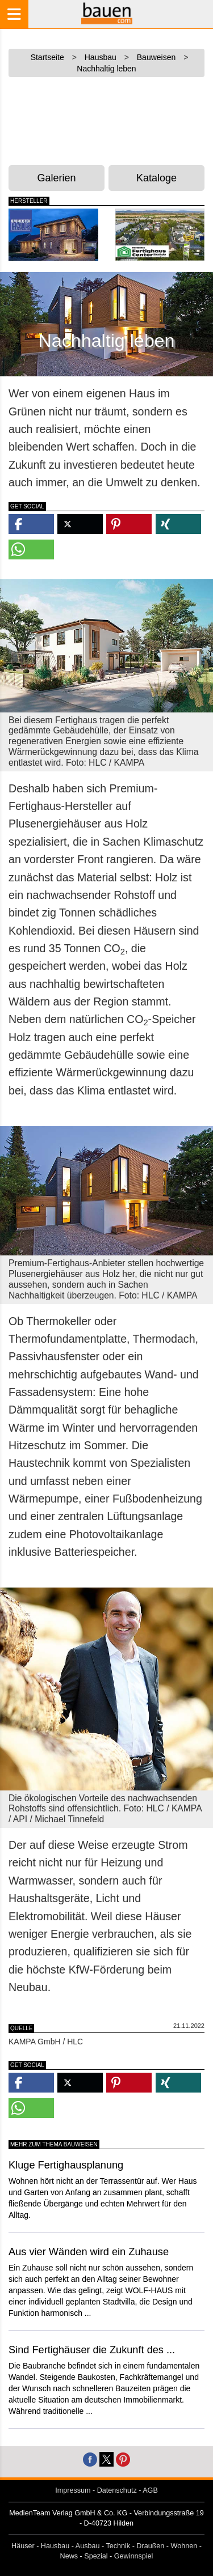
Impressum (72, 2490)
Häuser (23, 2546)
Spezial (95, 2556)
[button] (31, 524)
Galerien (56, 178)
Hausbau (55, 2546)
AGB (150, 2490)
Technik (118, 2546)
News (69, 2556)
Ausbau (88, 2546)
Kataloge (156, 178)
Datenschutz (117, 2490)
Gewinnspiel (133, 2556)
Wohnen (184, 2546)
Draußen (150, 2546)
